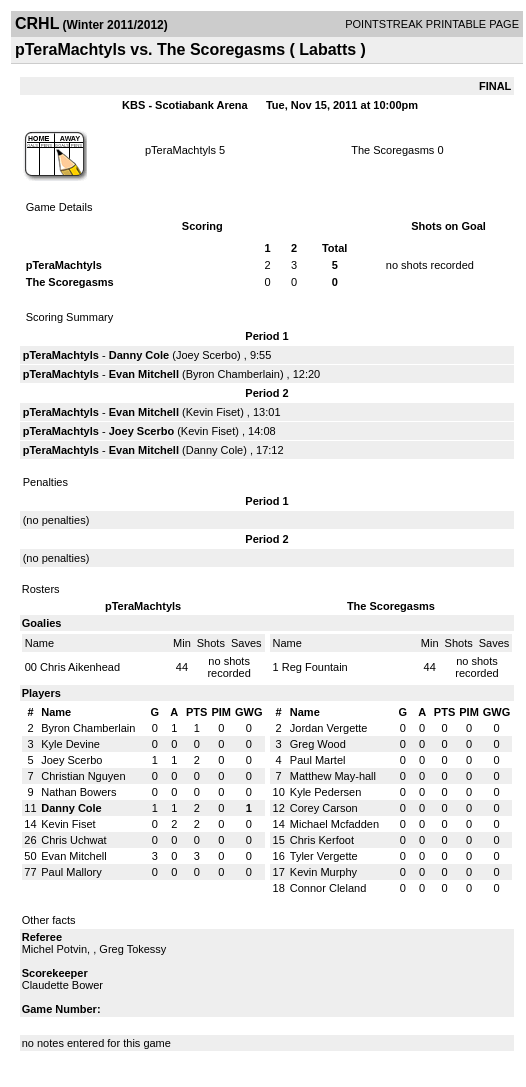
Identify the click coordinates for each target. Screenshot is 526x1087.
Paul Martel (318, 760)
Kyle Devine (70, 744)
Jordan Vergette (329, 728)
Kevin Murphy (323, 872)
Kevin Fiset (213, 412)
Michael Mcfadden (334, 824)
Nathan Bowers (78, 792)
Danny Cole (139, 355)
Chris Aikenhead (80, 667)
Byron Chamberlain (233, 374)
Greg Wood (318, 744)
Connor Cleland (328, 888)
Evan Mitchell (144, 374)
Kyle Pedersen (326, 792)
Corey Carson (324, 808)
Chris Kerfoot (322, 840)
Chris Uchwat (73, 840)
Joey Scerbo (206, 355)
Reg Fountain (315, 667)
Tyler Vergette (324, 856)
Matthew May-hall (333, 776)
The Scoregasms (392, 150)
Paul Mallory (71, 872)
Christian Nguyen (83, 776)
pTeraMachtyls (180, 150)
